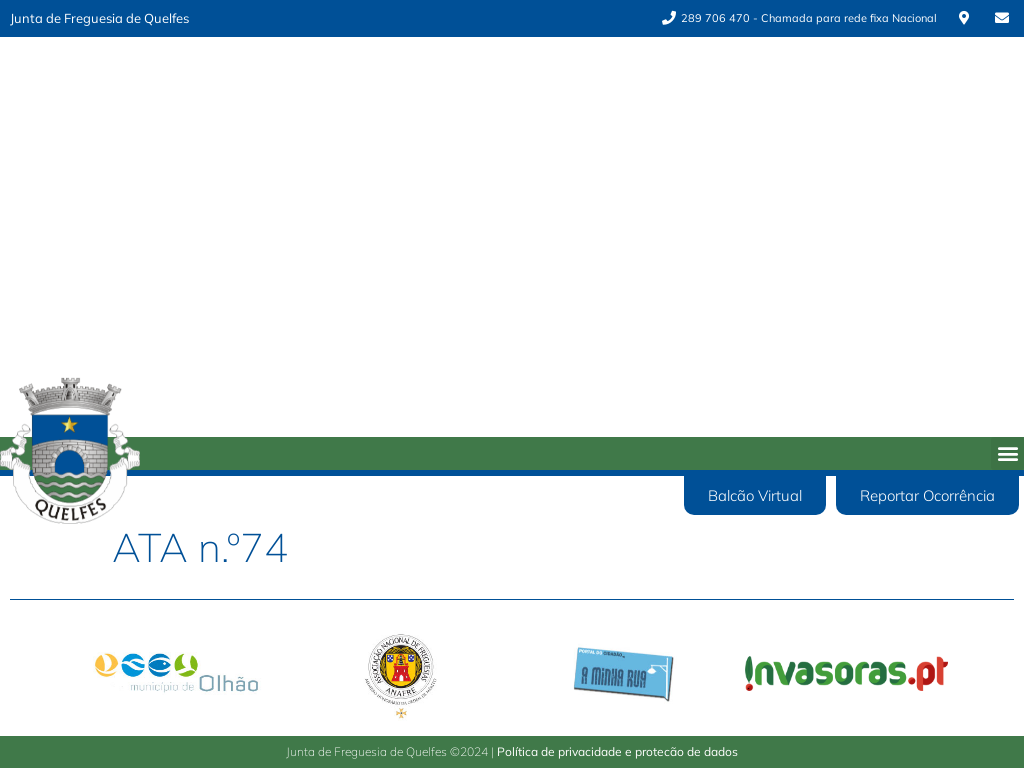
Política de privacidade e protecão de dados (617, 751)
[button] (1007, 453)
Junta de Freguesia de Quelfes (99, 18)
